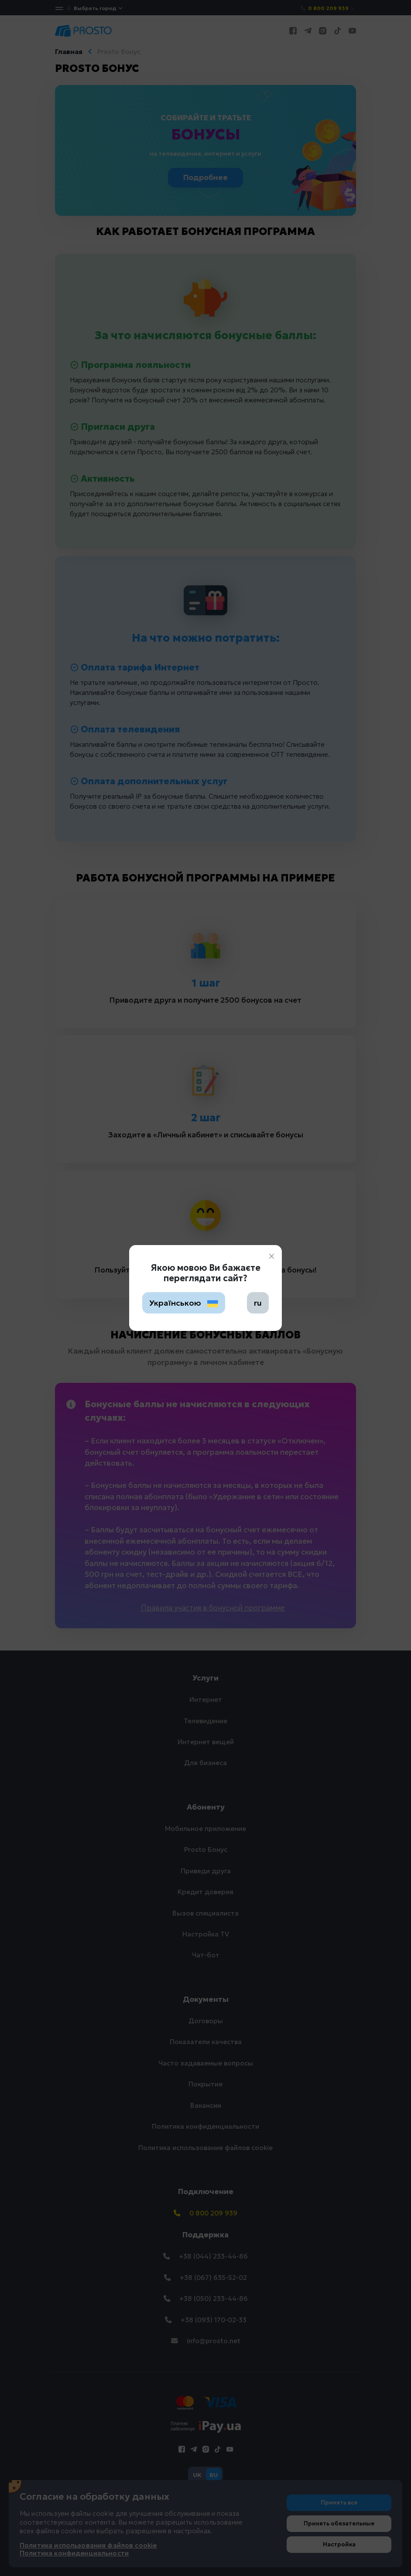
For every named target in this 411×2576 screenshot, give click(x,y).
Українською (183, 1303)
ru (258, 1303)
